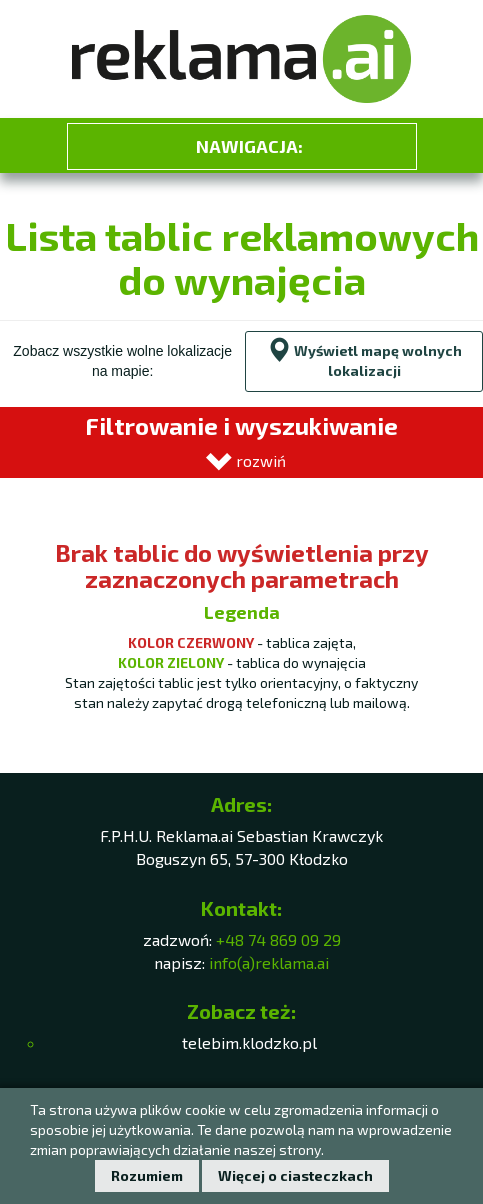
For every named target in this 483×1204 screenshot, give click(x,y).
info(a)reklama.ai (269, 962)
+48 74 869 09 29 (278, 939)
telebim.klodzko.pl (249, 1042)
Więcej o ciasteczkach (295, 1175)
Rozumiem (147, 1175)
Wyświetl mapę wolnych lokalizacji (364, 358)
